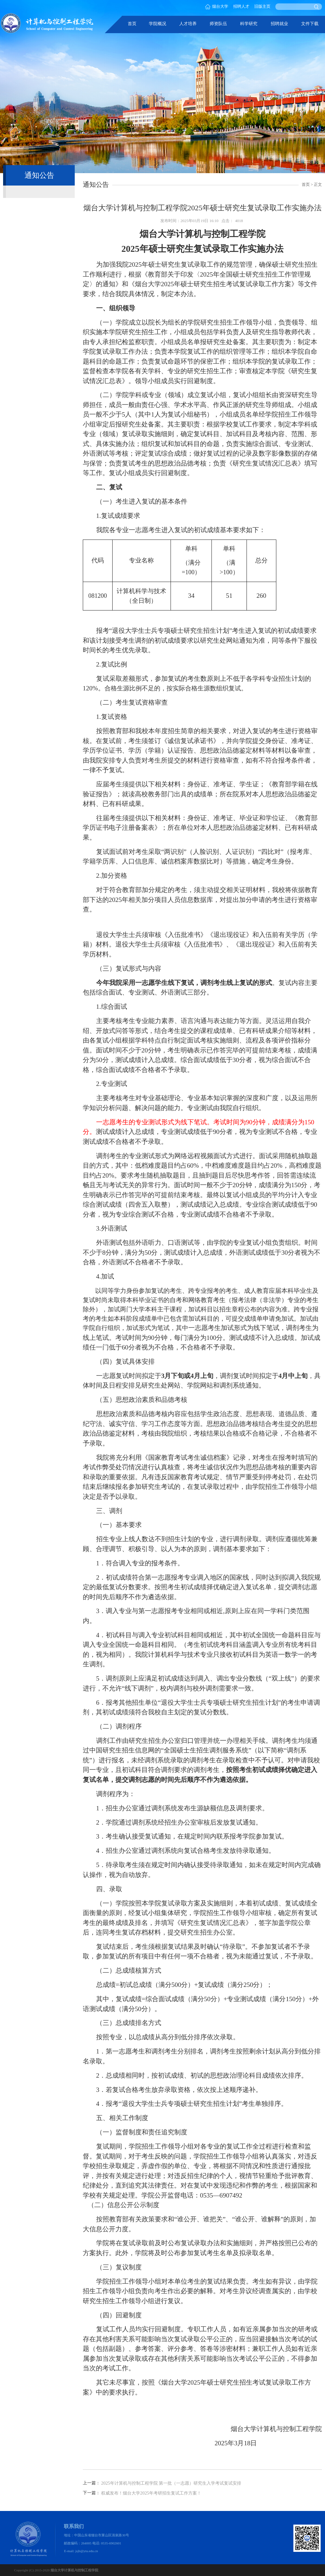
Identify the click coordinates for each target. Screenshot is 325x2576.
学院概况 (157, 23)
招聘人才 (241, 6)
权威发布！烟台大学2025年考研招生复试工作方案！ (151, 2493)
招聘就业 (279, 23)
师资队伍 (218, 23)
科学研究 (248, 23)
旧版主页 (262, 6)
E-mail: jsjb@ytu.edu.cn (81, 2551)
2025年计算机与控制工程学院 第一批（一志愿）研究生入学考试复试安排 (171, 2483)
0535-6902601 (111, 2543)
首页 (132, 23)
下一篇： (91, 2492)
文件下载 (309, 23)
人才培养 (188, 23)
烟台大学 (216, 6)
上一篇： (91, 2482)
